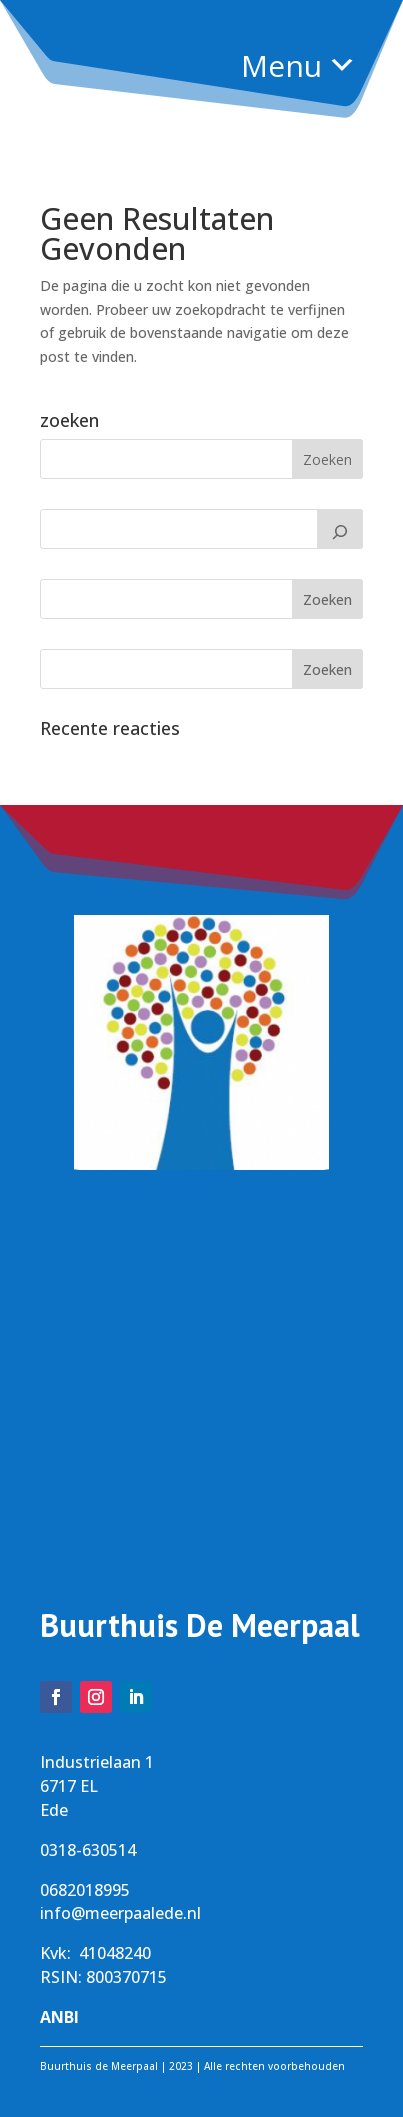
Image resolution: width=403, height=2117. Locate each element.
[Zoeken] (340, 529)
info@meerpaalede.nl (120, 1913)
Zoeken (327, 599)
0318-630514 (88, 1850)
